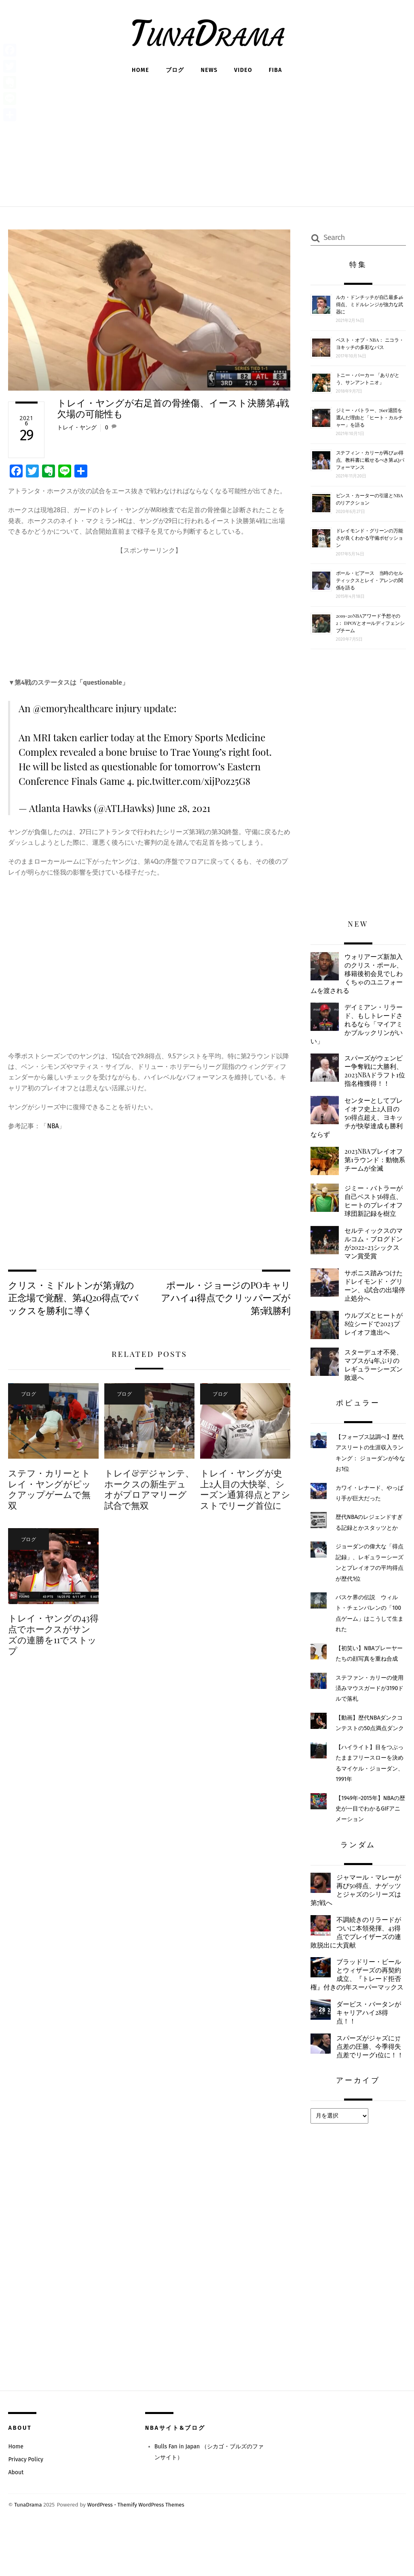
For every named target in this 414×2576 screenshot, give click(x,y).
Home (140, 70)
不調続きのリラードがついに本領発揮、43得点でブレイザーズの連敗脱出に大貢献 (357, 1958)
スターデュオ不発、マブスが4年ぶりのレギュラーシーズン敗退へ (373, 1389)
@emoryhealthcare (74, 708)
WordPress (101, 2551)
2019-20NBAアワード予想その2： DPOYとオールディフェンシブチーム (370, 622)
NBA (53, 1126)
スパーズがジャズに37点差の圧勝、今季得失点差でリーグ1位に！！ (357, 2088)
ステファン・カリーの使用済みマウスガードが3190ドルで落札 (370, 1714)
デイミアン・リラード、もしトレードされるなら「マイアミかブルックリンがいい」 (354, 1025)
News (209, 70)
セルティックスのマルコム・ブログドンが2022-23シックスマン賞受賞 (373, 1266)
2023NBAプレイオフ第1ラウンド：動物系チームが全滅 (375, 1173)
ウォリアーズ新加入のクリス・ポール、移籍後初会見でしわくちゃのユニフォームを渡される (354, 973)
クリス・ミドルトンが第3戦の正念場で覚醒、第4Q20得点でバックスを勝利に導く (73, 1298)
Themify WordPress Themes (153, 2551)
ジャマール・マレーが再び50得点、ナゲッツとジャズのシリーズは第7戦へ (357, 1915)
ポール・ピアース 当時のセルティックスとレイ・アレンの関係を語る (369, 580)
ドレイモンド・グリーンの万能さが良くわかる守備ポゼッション (369, 537)
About (16, 2519)
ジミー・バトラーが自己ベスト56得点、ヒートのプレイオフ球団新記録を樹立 (354, 1218)
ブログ (175, 70)
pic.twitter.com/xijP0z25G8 (195, 780)
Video (243, 70)
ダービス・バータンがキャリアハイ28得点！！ (370, 2049)
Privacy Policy (26, 2506)
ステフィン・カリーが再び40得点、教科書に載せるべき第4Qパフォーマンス (370, 459)
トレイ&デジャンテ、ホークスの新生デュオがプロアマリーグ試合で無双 (149, 1490)
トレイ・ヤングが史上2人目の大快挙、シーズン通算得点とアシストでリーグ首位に (245, 1490)
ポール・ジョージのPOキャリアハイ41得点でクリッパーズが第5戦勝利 (225, 1298)
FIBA (275, 70)
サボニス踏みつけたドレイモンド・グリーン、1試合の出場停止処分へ (373, 1309)
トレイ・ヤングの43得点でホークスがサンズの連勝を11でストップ (53, 1635)
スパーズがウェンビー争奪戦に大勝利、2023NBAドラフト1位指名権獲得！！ (358, 1077)
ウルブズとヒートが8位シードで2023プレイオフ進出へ (373, 1348)
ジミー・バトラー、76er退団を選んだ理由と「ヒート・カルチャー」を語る (369, 417)
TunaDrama (28, 2551)
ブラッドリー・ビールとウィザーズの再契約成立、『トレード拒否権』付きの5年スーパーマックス (357, 2006)
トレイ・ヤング (77, 428)
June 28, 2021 (183, 807)
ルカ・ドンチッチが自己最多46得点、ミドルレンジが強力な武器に (369, 304)
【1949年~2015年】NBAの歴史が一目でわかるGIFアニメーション (368, 1834)
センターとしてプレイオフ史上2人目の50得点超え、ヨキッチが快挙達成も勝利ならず (356, 1129)
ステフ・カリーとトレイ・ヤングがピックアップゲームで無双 (49, 1490)
